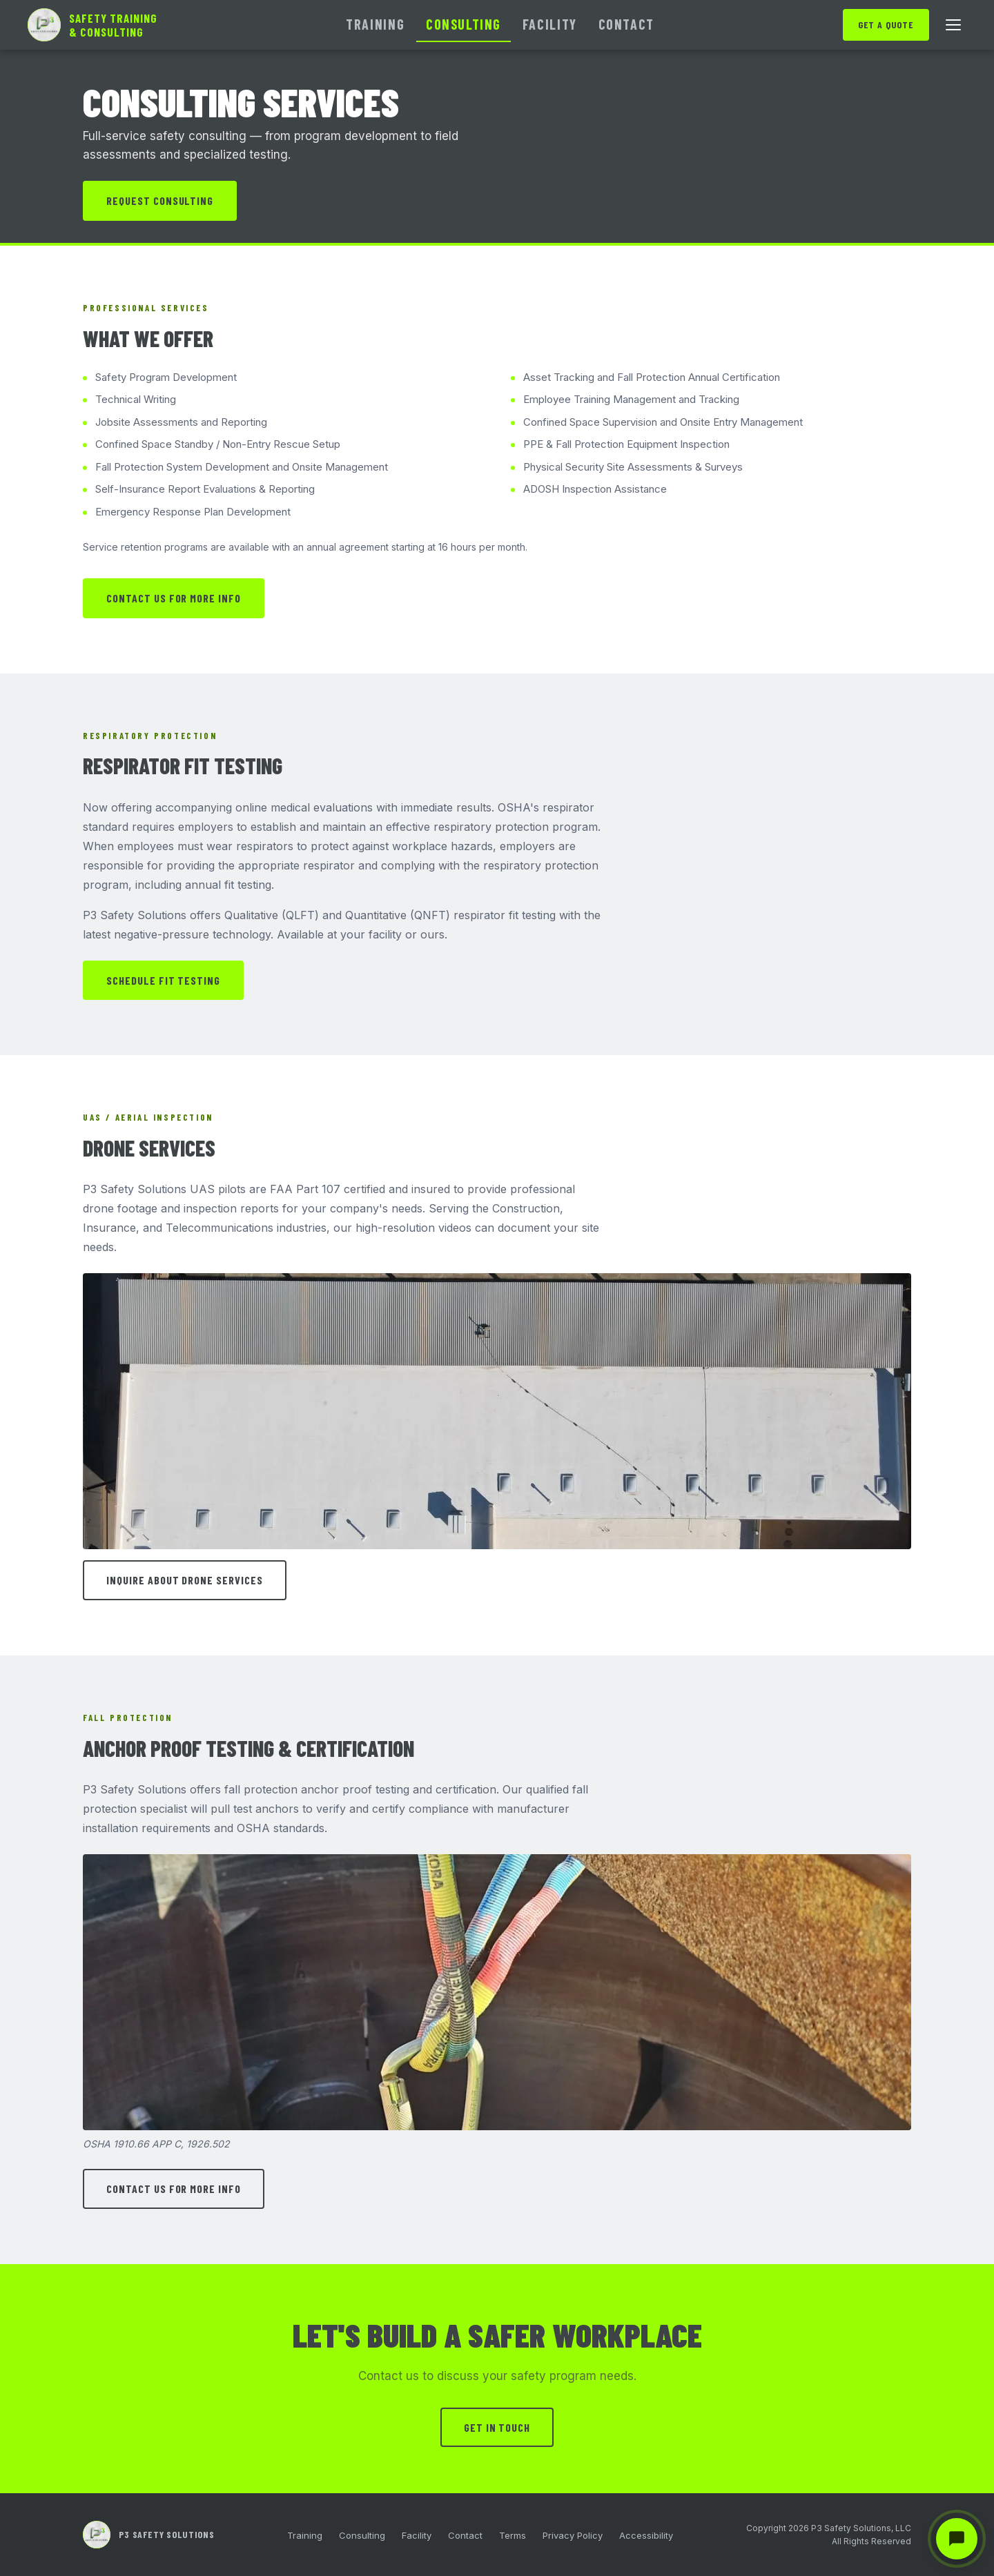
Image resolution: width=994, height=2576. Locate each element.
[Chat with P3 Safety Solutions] (956, 2538)
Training (375, 24)
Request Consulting (159, 200)
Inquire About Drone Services (184, 1579)
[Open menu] (953, 25)
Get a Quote (886, 24)
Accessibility (646, 2535)
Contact (626, 24)
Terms (512, 2535)
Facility (550, 24)
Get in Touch (497, 2427)
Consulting (463, 24)
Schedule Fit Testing (163, 980)
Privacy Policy (573, 2535)
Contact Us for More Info (173, 597)
